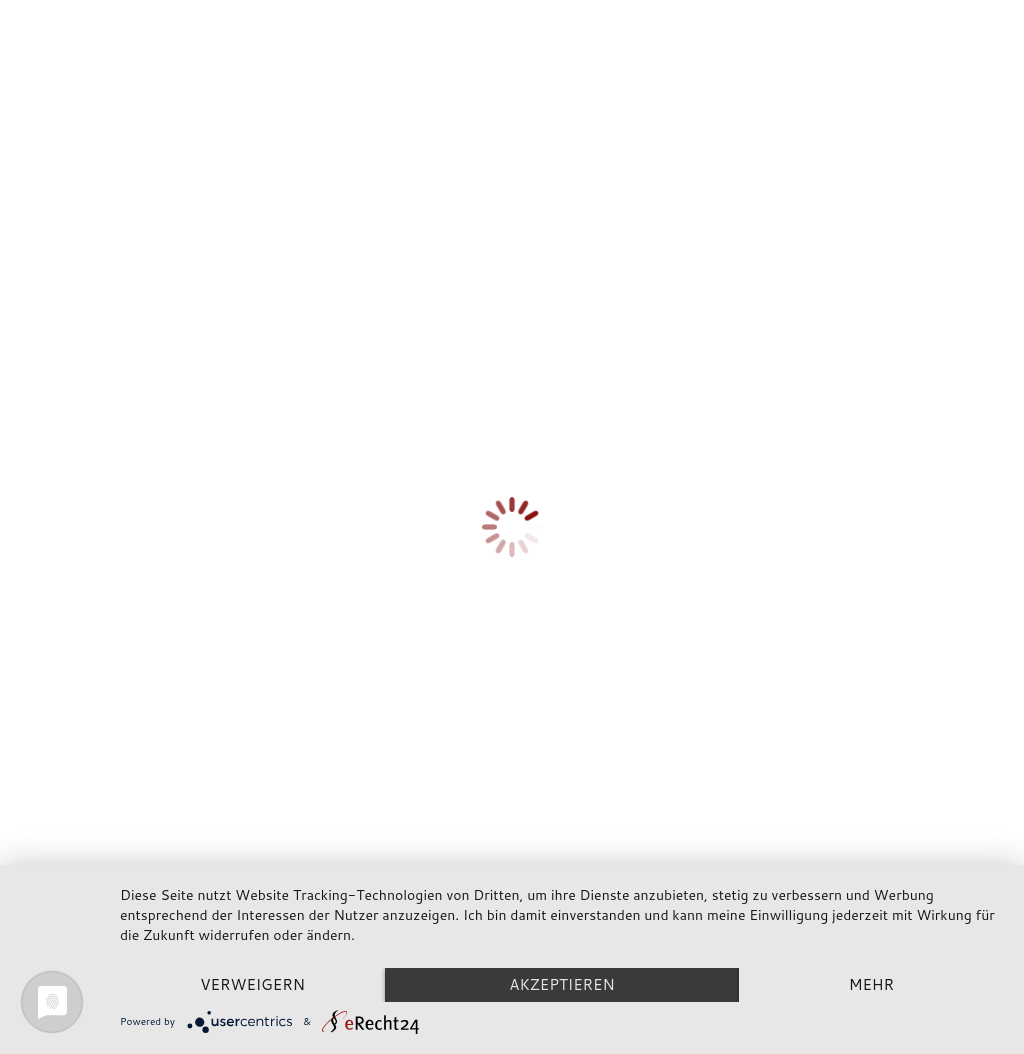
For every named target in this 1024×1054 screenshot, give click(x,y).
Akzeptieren (561, 984)
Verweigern (252, 984)
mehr (871, 984)
